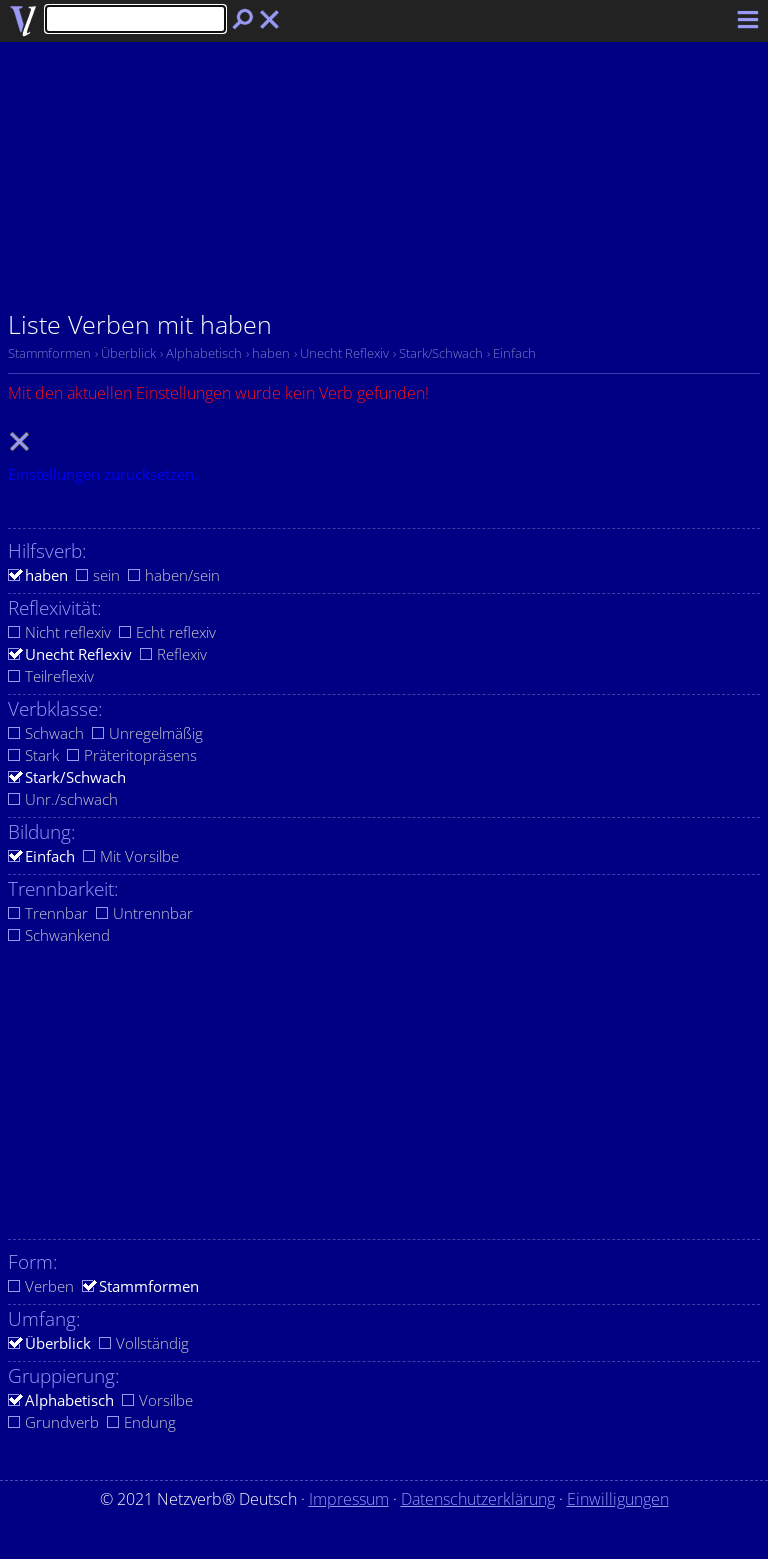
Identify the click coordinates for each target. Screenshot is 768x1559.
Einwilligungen (618, 1499)
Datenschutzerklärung (478, 1499)
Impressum (349, 1499)
